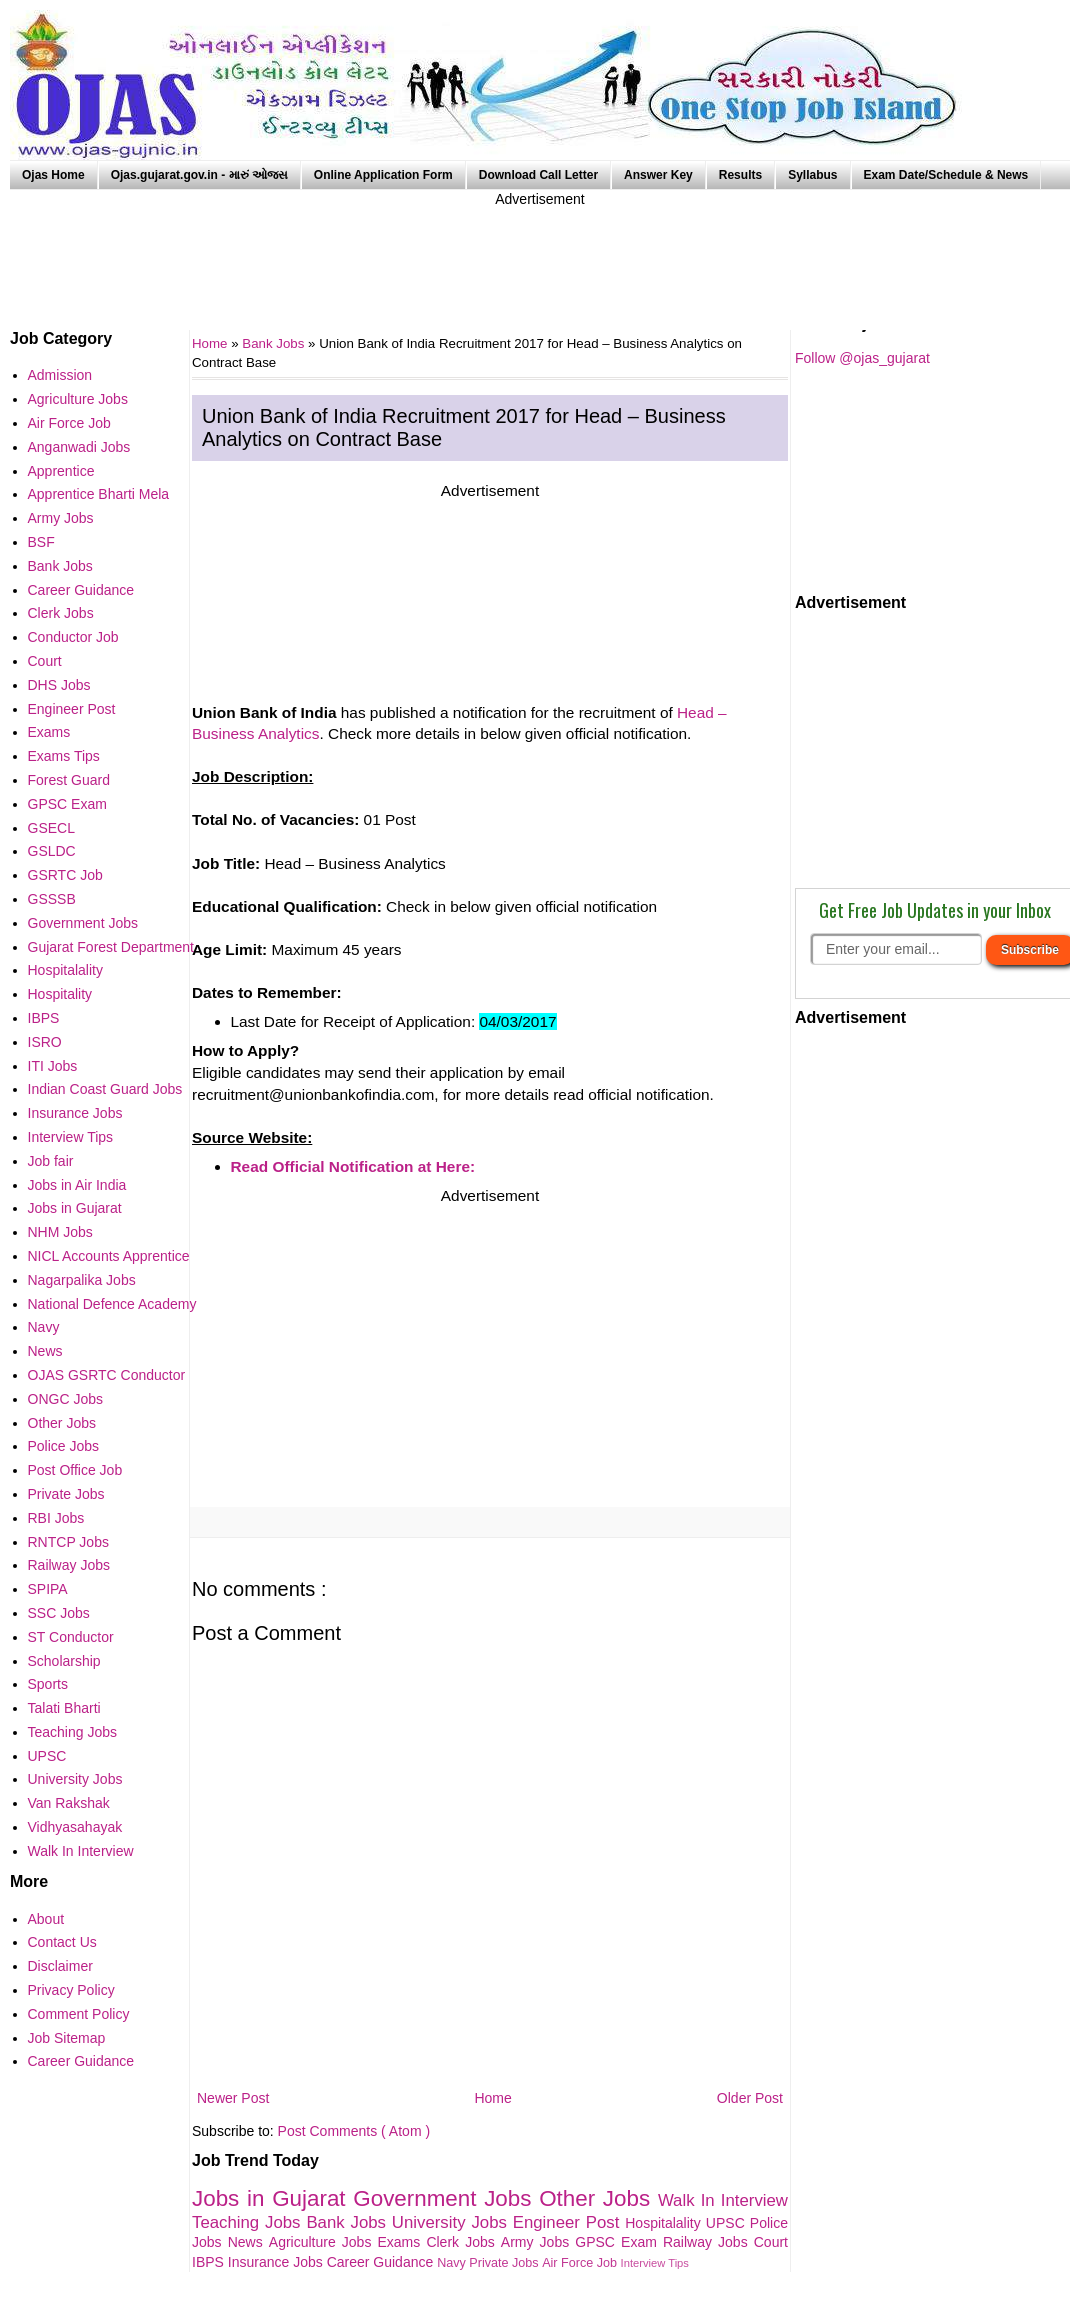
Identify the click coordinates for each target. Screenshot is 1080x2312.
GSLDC (52, 851)
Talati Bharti (64, 1708)
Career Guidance (382, 2262)
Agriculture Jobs (323, 2242)
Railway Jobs (708, 2242)
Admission (60, 375)
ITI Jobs (53, 1066)
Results (740, 175)
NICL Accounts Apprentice (109, 1256)
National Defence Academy (112, 1304)
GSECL (51, 828)
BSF (41, 542)
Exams (402, 2242)
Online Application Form (383, 175)
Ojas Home (53, 175)
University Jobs (452, 2222)
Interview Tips (655, 2263)
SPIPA (48, 1589)
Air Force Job (581, 2263)
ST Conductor (71, 1637)
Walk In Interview (723, 2200)
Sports (48, 1684)
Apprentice (61, 471)
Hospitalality (665, 2223)
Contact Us (62, 1942)
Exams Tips (64, 756)
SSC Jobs (59, 1613)
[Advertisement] (540, 255)
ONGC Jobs (65, 1399)
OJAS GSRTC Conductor (107, 1375)
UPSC (728, 2223)
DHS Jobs (59, 685)
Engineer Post (569, 2222)
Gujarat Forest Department (111, 947)
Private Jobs (505, 2263)
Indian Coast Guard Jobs (105, 1089)
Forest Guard (69, 780)
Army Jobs (538, 2242)
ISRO (45, 1042)
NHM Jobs (60, 1232)
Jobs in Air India (77, 1185)
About (46, 1919)
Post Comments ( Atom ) (354, 2131)
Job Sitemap (67, 2038)
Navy (453, 2263)
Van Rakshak (69, 1803)
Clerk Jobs (463, 2242)
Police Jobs (64, 1446)
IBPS (210, 2262)
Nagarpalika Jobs (82, 1280)
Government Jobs (446, 2198)
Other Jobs (598, 2198)
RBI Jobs (56, 1518)
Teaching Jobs (249, 2222)
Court (771, 2242)
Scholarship (64, 1661)
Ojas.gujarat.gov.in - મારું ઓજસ (199, 175)
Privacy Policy (71, 1990)
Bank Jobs (275, 343)
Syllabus (812, 175)
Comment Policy (79, 2014)
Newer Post (233, 2098)
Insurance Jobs (277, 2262)
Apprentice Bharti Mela (99, 494)
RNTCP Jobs (68, 1542)
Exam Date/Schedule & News (946, 175)
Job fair (51, 1161)
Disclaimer (60, 1966)
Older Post (750, 2098)
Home (492, 2098)
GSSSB (52, 899)
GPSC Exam (619, 2242)
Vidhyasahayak (75, 1827)
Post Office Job (75, 1470)
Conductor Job (73, 637)
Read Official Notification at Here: (353, 1166)
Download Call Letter (538, 175)
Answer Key (658, 175)
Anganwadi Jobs (79, 447)
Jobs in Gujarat (272, 2198)
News (248, 2242)
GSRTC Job (65, 875)
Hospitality (60, 994)
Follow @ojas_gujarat (862, 358)
